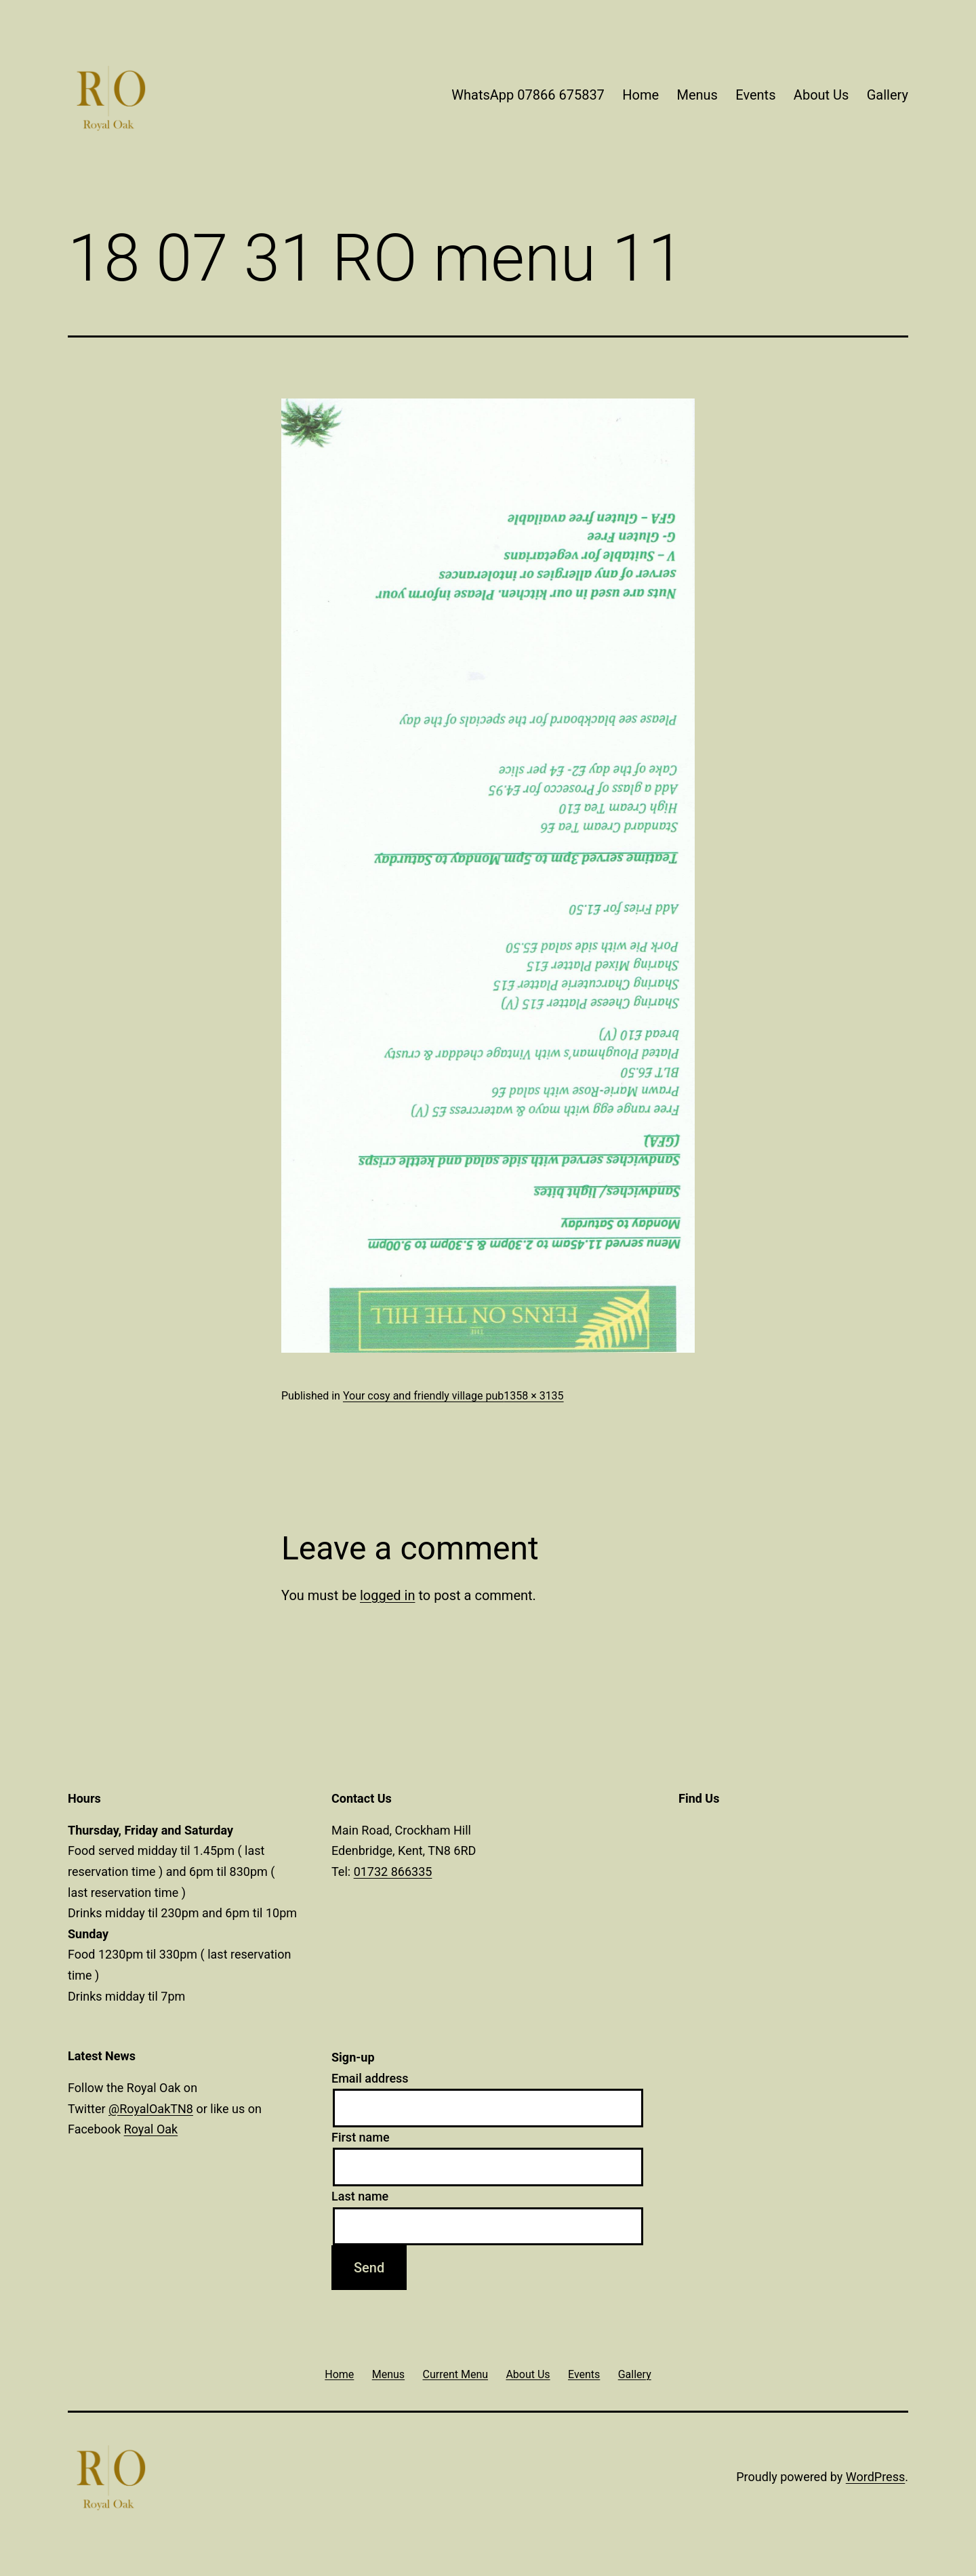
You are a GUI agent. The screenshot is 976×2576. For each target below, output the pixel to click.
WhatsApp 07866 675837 (528, 95)
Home (640, 95)
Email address (370, 2078)
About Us (821, 95)
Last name (359, 2196)
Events (755, 95)
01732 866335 (393, 1871)
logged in (387, 1595)
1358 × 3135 (533, 1395)
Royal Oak (151, 2129)
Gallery (887, 95)
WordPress (875, 2477)
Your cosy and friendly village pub (423, 1395)
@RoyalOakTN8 (150, 2109)
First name (360, 2137)
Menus (696, 95)
